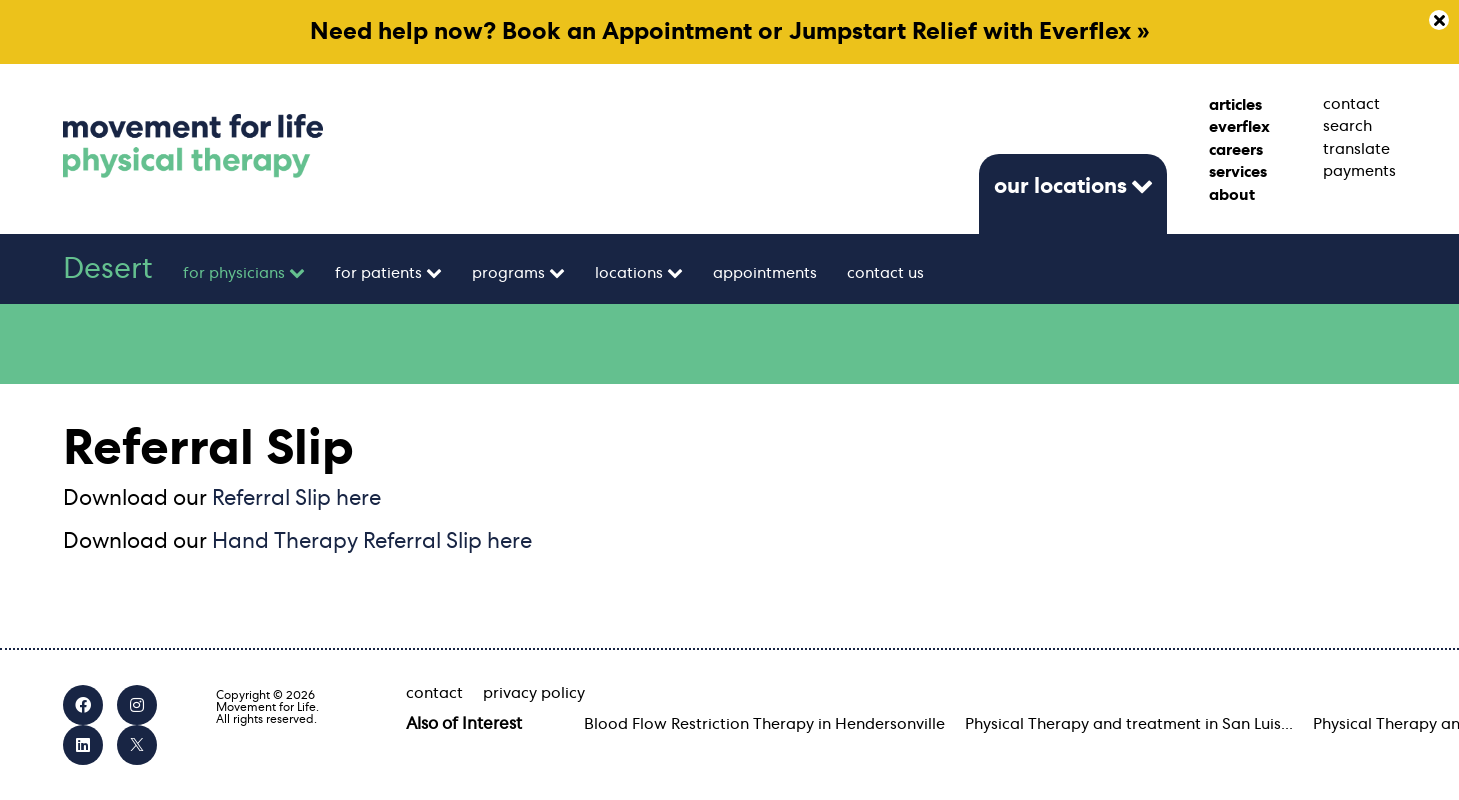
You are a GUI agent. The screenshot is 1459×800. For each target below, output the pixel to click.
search (1347, 126)
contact (1351, 104)
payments (1359, 171)
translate (1356, 149)
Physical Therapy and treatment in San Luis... (1129, 724)
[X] (137, 745)
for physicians (234, 273)
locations (629, 273)
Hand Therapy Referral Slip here (372, 541)
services (1238, 172)
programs (508, 273)
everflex (1239, 127)
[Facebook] (83, 705)
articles (1235, 105)
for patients (378, 273)
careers (1236, 150)
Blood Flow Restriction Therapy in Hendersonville (764, 724)
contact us (885, 273)
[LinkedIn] (83, 745)
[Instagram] (137, 705)
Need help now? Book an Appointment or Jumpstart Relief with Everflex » (730, 32)
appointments (765, 273)
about (1232, 195)
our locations (1060, 186)
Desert (108, 269)
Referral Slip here (296, 498)
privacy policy (534, 693)
